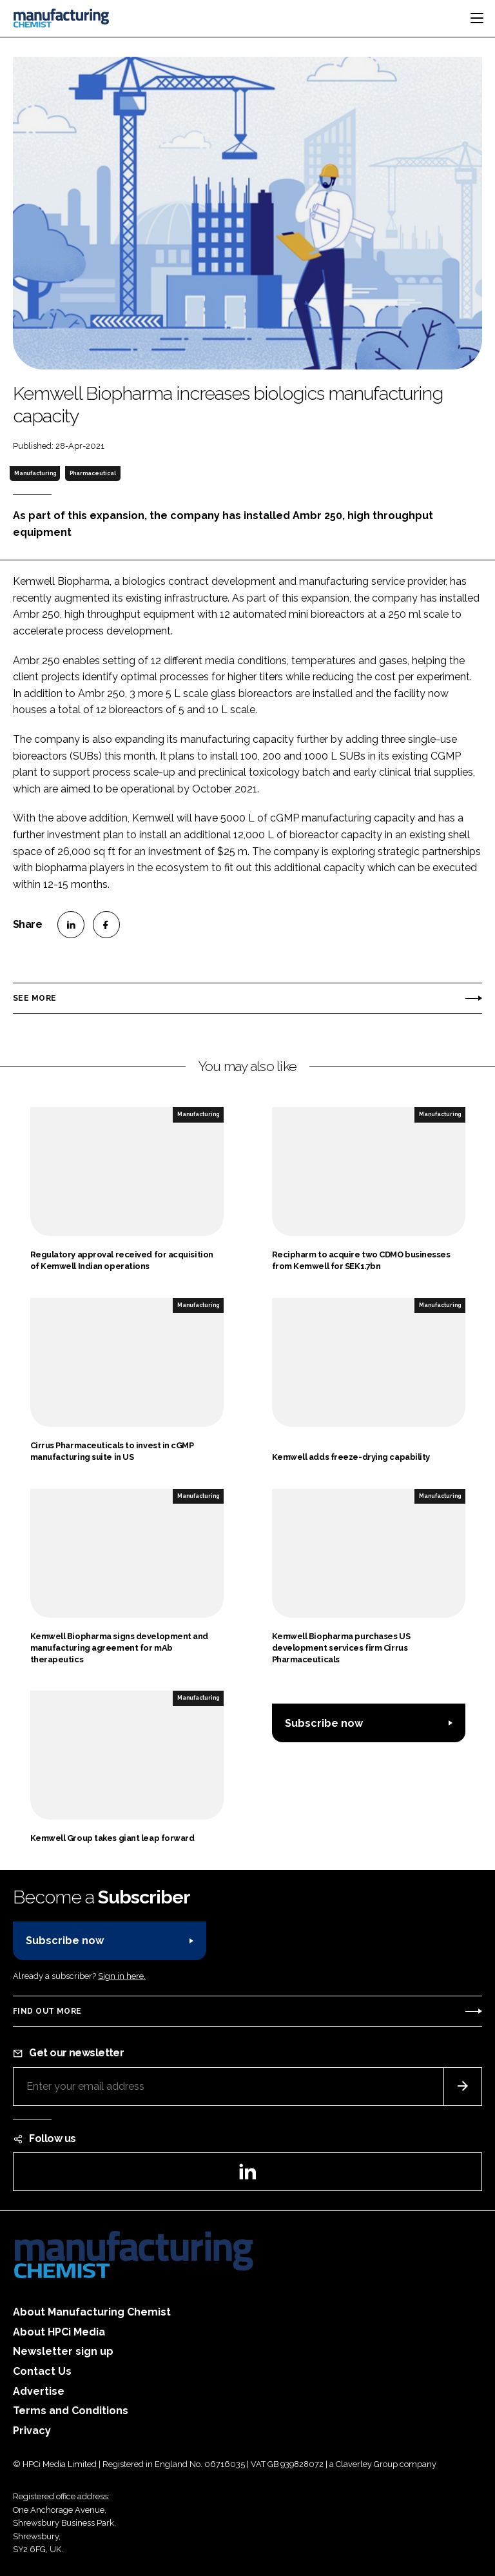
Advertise (38, 2391)
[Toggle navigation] (477, 18)
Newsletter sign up (63, 2351)
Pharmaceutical (93, 473)
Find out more (47, 2011)
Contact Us (42, 2371)
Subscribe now (324, 1723)
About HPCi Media (59, 2332)
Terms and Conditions (70, 2410)
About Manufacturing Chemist (92, 2312)
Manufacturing (35, 473)
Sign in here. (122, 1976)
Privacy (32, 2430)
